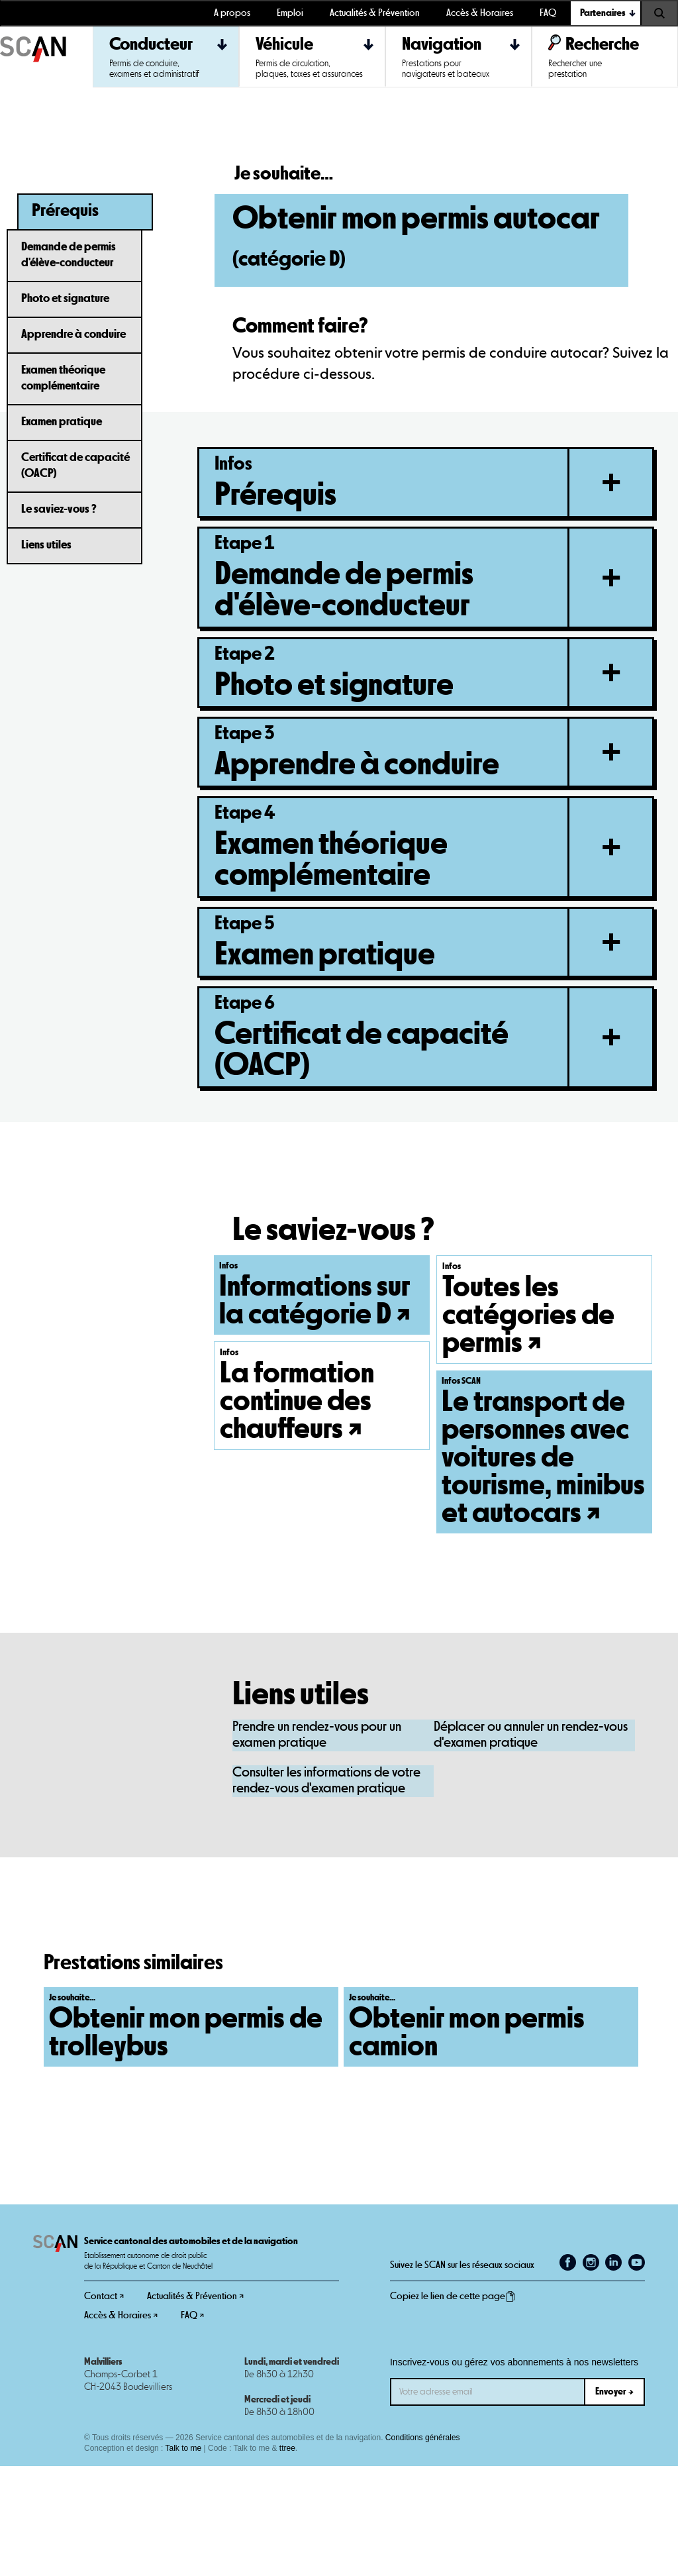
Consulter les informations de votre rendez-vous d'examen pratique (326, 1891)
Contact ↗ (104, 2406)
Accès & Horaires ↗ (121, 2425)
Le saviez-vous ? (59, 509)
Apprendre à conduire (73, 334)
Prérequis (65, 211)
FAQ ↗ (192, 2425)
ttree (287, 2558)
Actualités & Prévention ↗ (195, 2406)
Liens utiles (46, 545)
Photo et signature (65, 299)
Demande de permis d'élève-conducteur (68, 255)
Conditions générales (422, 2547)
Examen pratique (61, 422)
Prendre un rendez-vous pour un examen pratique (316, 1845)
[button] (606, 13)
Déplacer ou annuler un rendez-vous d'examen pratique (531, 1845)
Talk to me (184, 2558)
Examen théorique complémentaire (63, 378)
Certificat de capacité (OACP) (75, 466)
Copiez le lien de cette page (453, 2406)
